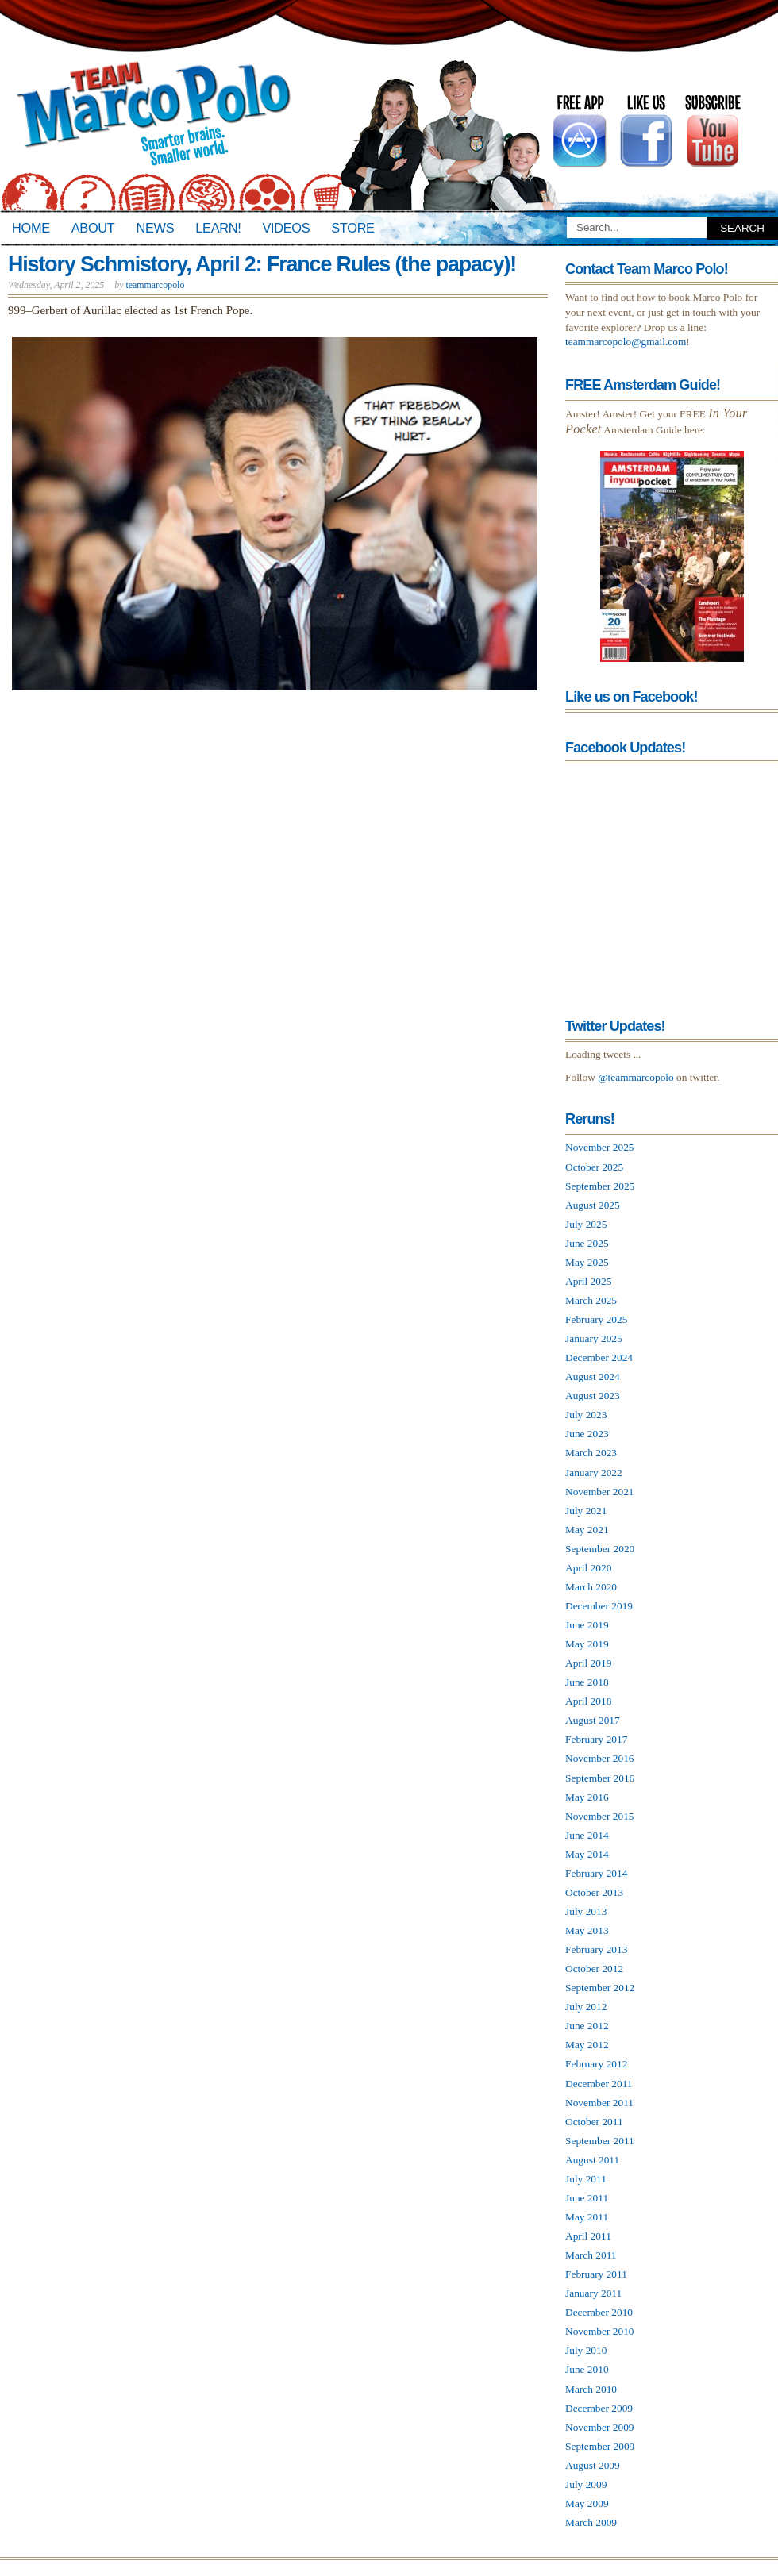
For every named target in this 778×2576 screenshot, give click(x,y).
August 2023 (592, 1395)
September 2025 (599, 1186)
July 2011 (586, 2179)
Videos (286, 228)
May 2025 (587, 1262)
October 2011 (594, 2122)
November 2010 (599, 2331)
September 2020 (599, 1549)
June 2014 (587, 1835)
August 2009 (592, 2465)
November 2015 (599, 1816)
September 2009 (599, 2446)
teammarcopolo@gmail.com (625, 342)
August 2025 (592, 1205)
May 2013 (587, 1930)
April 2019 (588, 1663)
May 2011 (586, 2217)
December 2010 (599, 2312)
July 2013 (586, 1911)
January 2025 (593, 1338)
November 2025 (599, 1147)
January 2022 (593, 1472)
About (93, 228)
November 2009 (599, 2427)
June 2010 (587, 2369)
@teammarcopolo (636, 1077)
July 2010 (586, 2350)
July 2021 (586, 1511)
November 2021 (599, 1492)
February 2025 (596, 1319)
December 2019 (599, 1606)
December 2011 (599, 2084)
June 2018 (587, 1682)
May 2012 (587, 2045)
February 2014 (596, 1873)
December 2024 (599, 1357)
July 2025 (586, 1224)
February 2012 (596, 2064)
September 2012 (599, 1988)
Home (31, 228)
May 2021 (587, 1530)
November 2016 (599, 1758)
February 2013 (596, 1949)
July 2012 (586, 2007)
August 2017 (592, 1720)
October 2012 (594, 1968)
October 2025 (594, 1167)
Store (352, 228)
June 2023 (587, 1434)
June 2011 (586, 2198)
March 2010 (591, 2389)
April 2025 (588, 1281)
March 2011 (591, 2255)
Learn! (218, 228)
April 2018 (588, 1701)
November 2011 (599, 2103)
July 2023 (586, 1415)
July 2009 (586, 2484)
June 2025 (587, 1243)
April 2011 (588, 2236)
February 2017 (596, 1739)
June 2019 (587, 1625)
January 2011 (593, 2293)
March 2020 (591, 1587)
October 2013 (594, 1892)
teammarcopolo (154, 284)
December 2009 (599, 2408)
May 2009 (587, 2503)
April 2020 (588, 1568)
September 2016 (599, 1778)
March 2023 (591, 1453)
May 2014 (587, 1854)
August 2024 (592, 1376)
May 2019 (587, 1644)
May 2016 (587, 1797)
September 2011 (599, 2141)
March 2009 (591, 2522)
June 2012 (587, 2026)
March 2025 (591, 1300)
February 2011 (596, 2274)
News (156, 228)
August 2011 (592, 2160)
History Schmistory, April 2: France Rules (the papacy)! (262, 264)
